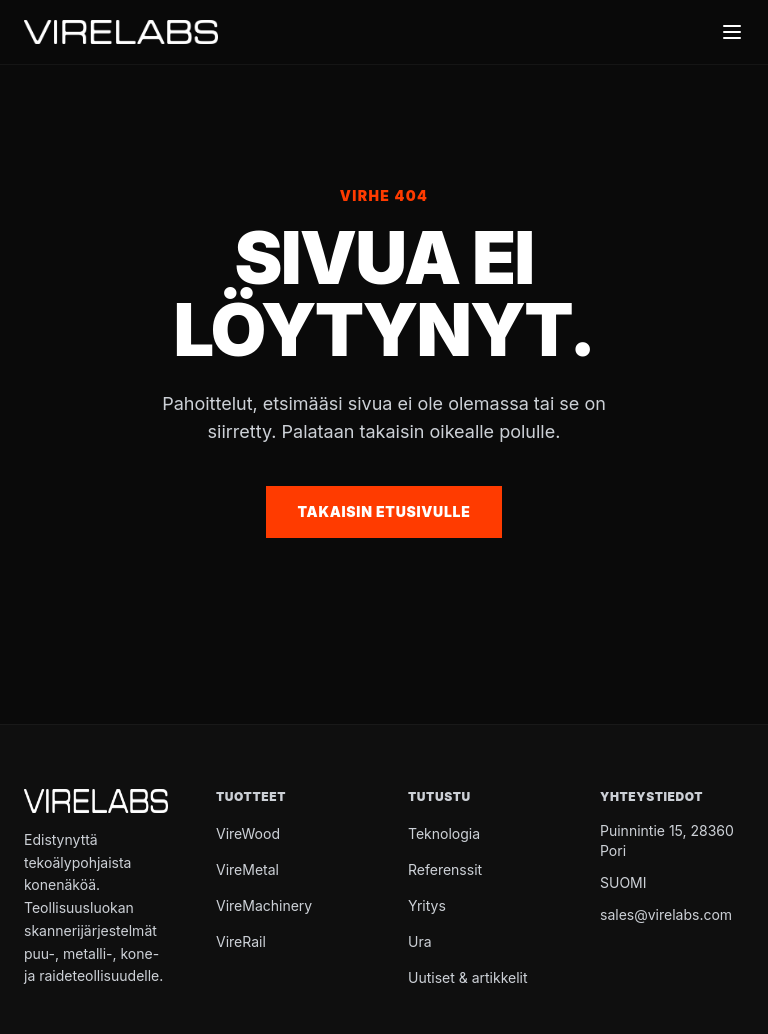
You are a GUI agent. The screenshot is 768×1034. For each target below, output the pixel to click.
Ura (420, 941)
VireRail (241, 941)
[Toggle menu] (732, 32)
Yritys (427, 905)
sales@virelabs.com (666, 914)
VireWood (248, 833)
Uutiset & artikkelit (468, 977)
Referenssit (445, 869)
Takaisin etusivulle (384, 511)
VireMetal (247, 869)
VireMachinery (264, 905)
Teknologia (444, 833)
